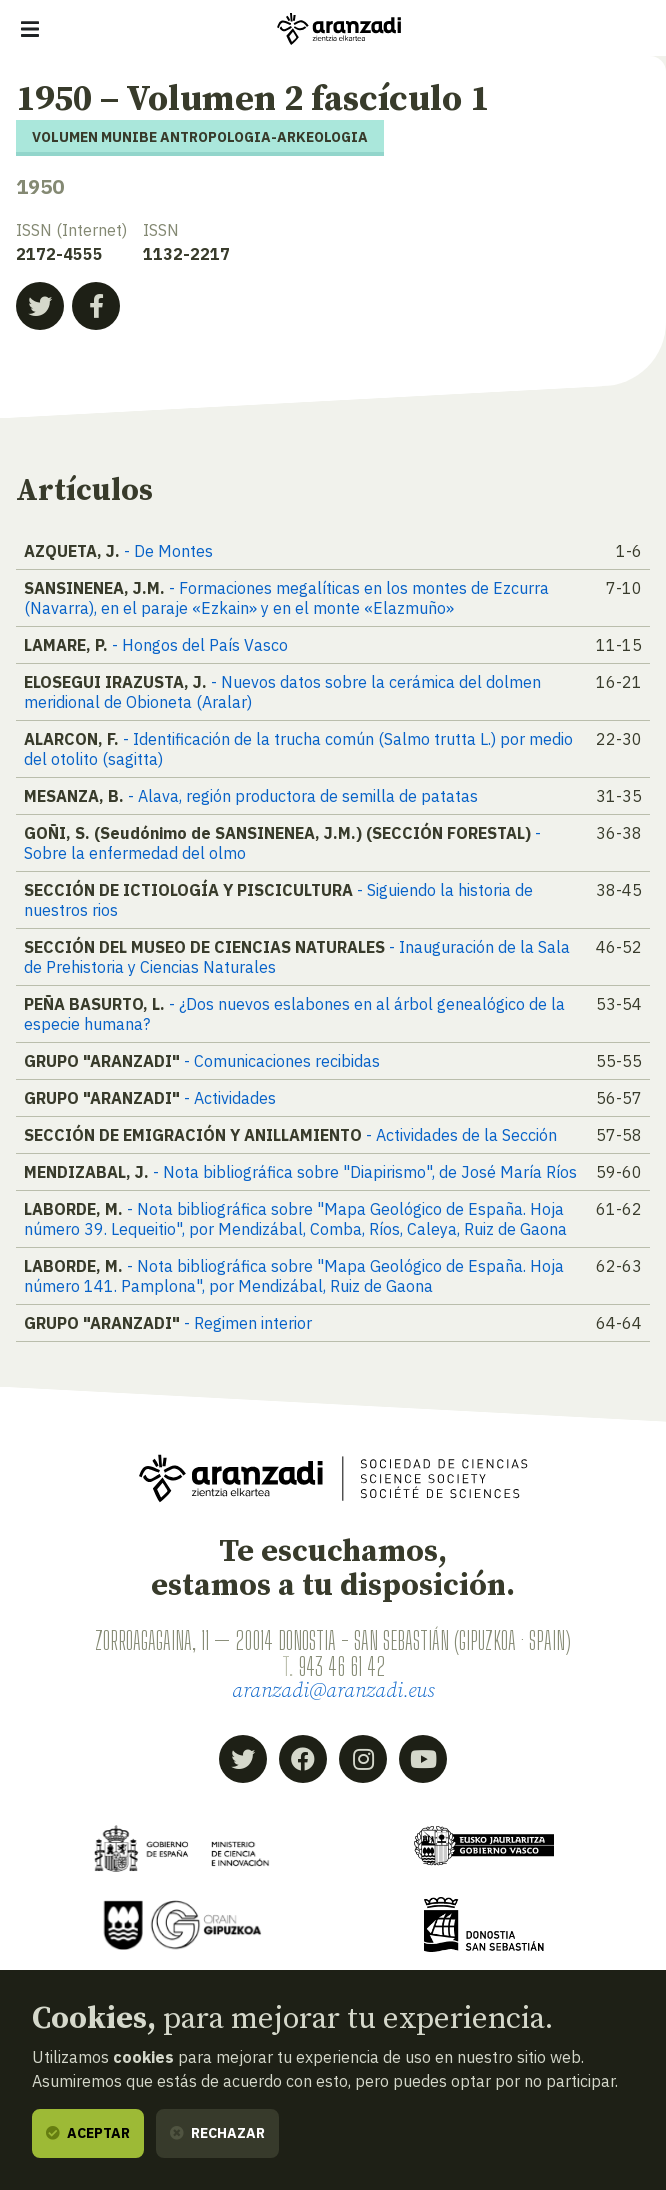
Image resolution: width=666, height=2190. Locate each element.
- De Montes (168, 551)
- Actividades (230, 1098)
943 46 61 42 (341, 1666)
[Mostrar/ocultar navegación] (30, 29)
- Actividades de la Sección (461, 1135)
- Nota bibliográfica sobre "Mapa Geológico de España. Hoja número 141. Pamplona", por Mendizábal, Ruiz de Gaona (294, 1276)
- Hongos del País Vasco (200, 645)
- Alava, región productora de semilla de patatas (303, 796)
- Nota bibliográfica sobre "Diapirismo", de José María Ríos (365, 1172)
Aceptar (88, 2133)
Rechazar (217, 2133)
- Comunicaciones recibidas (282, 1061)
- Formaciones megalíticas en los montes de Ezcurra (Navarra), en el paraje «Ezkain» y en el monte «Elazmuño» (286, 598)
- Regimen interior (248, 1323)
